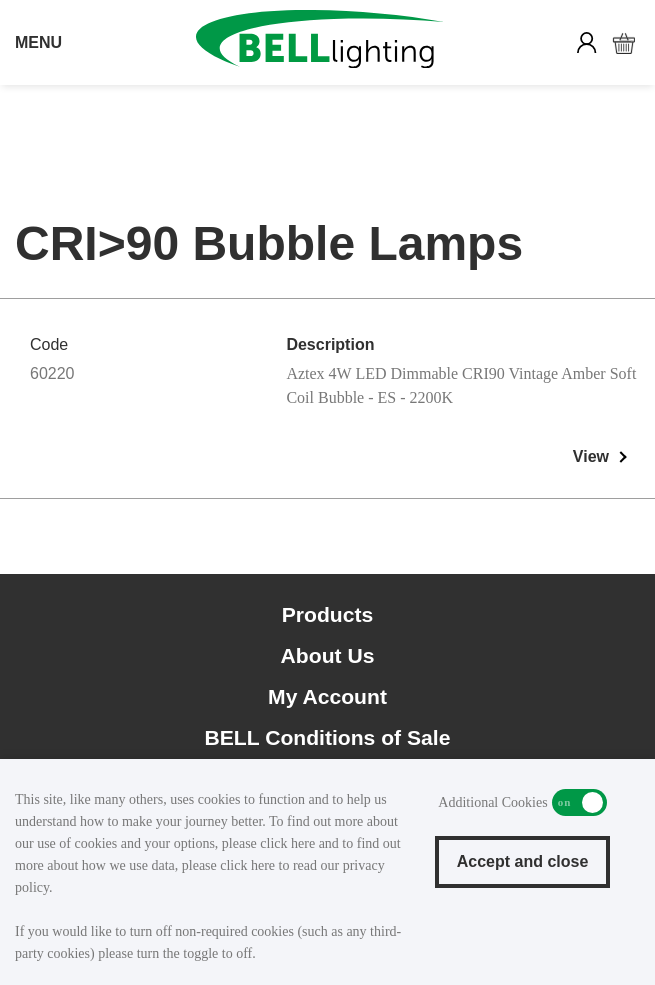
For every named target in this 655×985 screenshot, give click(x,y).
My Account (327, 696)
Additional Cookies (579, 802)
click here (287, 843)
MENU (38, 42)
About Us (328, 655)
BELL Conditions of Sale (328, 737)
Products (328, 614)
